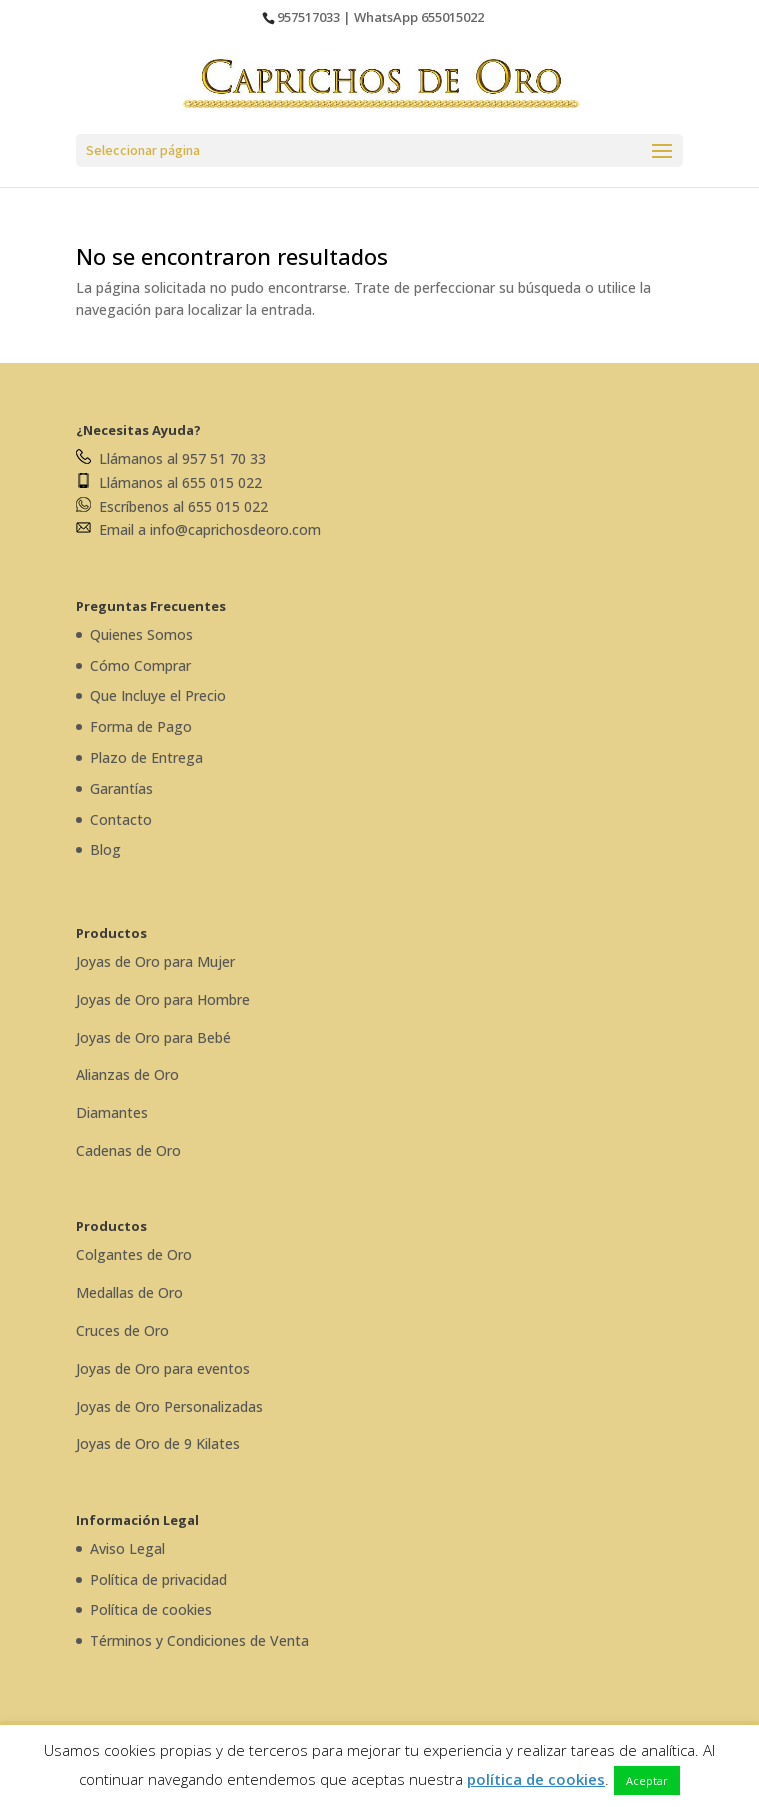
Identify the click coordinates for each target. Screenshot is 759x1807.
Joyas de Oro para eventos (163, 1368)
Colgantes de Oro (134, 1254)
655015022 (452, 17)
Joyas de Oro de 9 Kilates (158, 1443)
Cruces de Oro (122, 1330)
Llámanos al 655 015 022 (169, 482)
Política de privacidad (158, 1579)
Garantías (121, 788)
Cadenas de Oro (128, 1150)
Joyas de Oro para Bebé (153, 1037)
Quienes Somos (141, 634)
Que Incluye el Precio (158, 695)
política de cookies (536, 1779)
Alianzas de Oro (127, 1074)
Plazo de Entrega (146, 757)
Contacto (121, 819)
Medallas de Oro (129, 1292)
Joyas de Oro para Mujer (155, 961)
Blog (105, 849)
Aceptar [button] (647, 1780)
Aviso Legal (127, 1548)
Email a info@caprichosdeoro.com (198, 529)
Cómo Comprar (140, 665)
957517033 (308, 17)
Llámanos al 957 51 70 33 (171, 458)
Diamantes (112, 1112)
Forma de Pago (141, 726)
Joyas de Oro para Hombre (163, 999)
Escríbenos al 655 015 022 (172, 506)
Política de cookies (151, 1609)
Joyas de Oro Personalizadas (169, 1406)
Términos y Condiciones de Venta (199, 1640)
